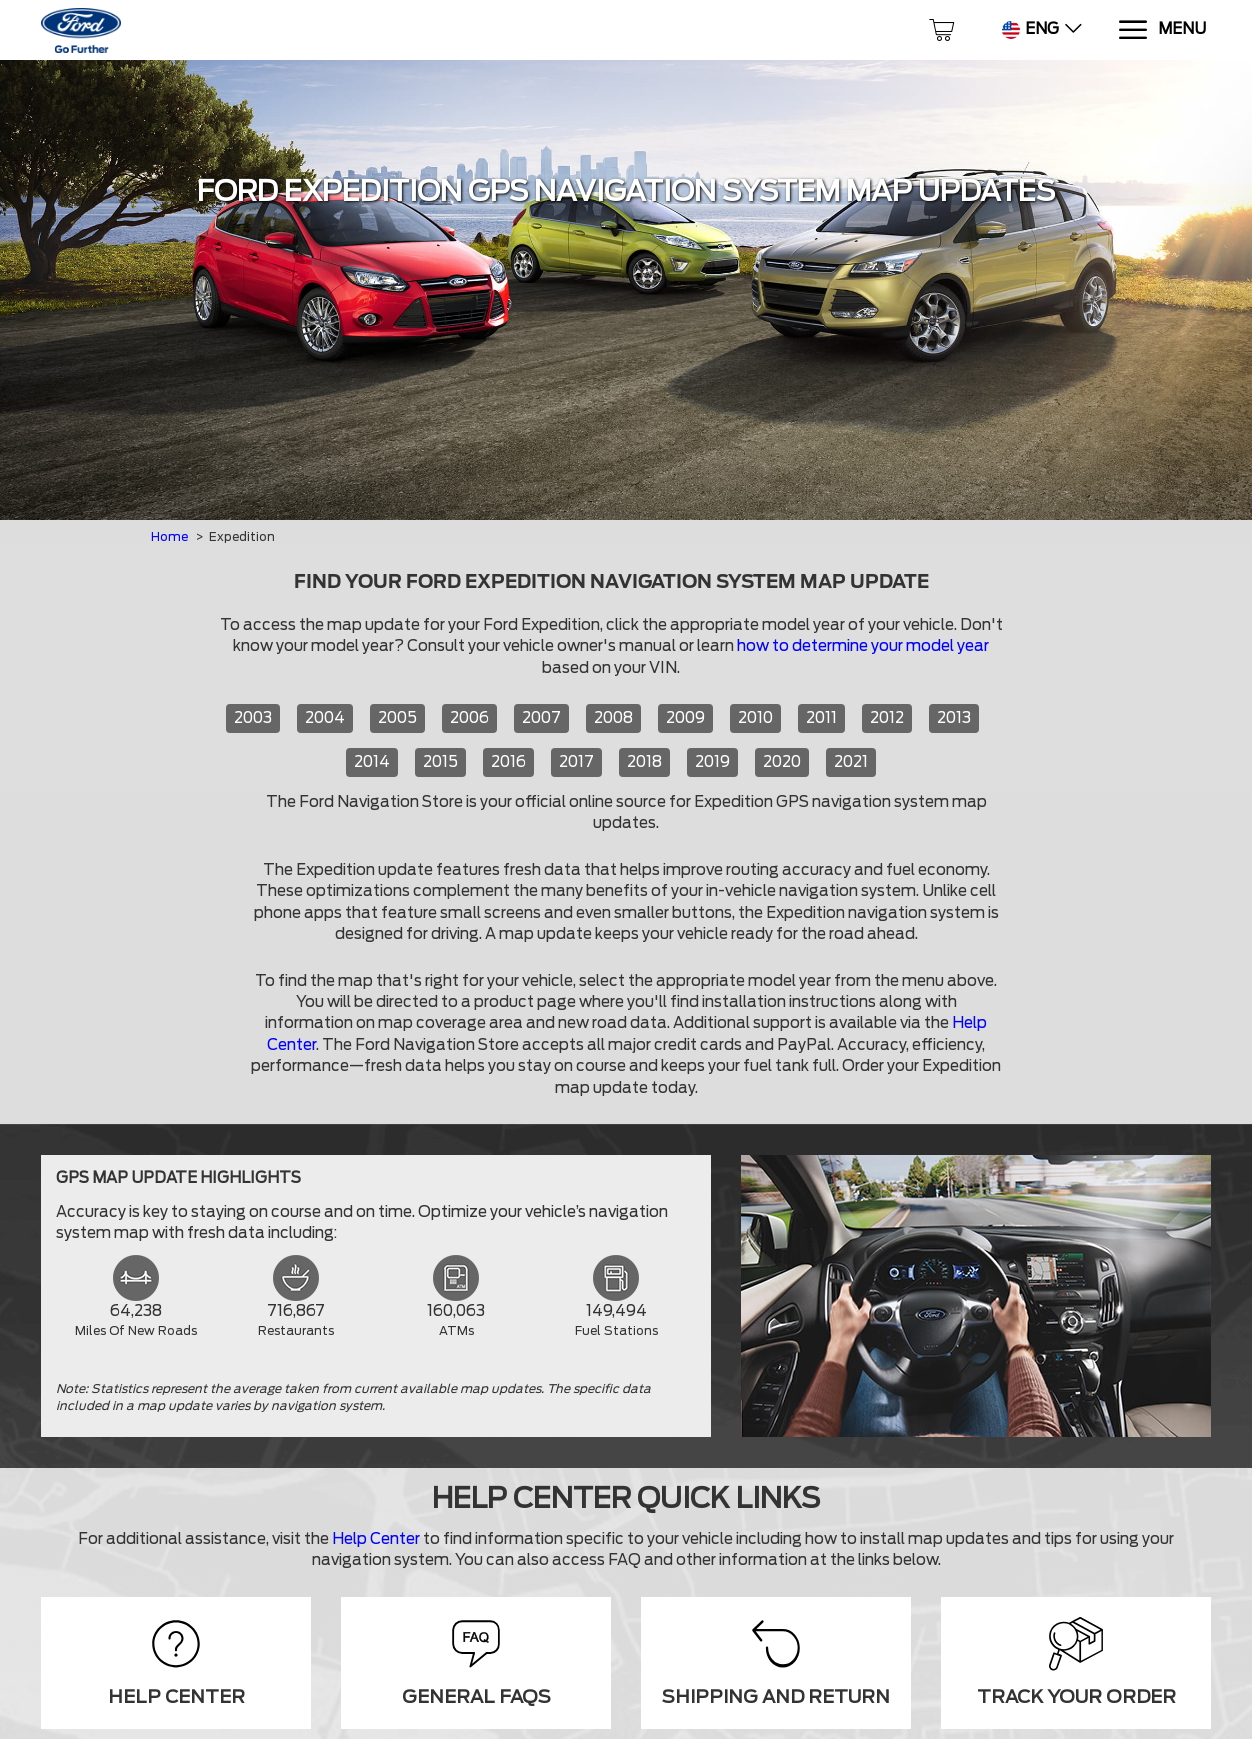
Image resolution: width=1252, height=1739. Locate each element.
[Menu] (1161, 30)
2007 (541, 718)
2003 (253, 718)
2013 (954, 718)
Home (169, 536)
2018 (644, 762)
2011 (821, 718)
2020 (782, 762)
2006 (469, 718)
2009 (685, 718)
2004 (325, 718)
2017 (576, 762)
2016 (508, 762)
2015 (440, 762)
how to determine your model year (863, 646)
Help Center (376, 1539)
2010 (755, 718)
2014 (372, 762)
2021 (851, 762)
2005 (397, 718)
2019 (712, 762)
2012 (887, 718)
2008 (613, 718)
